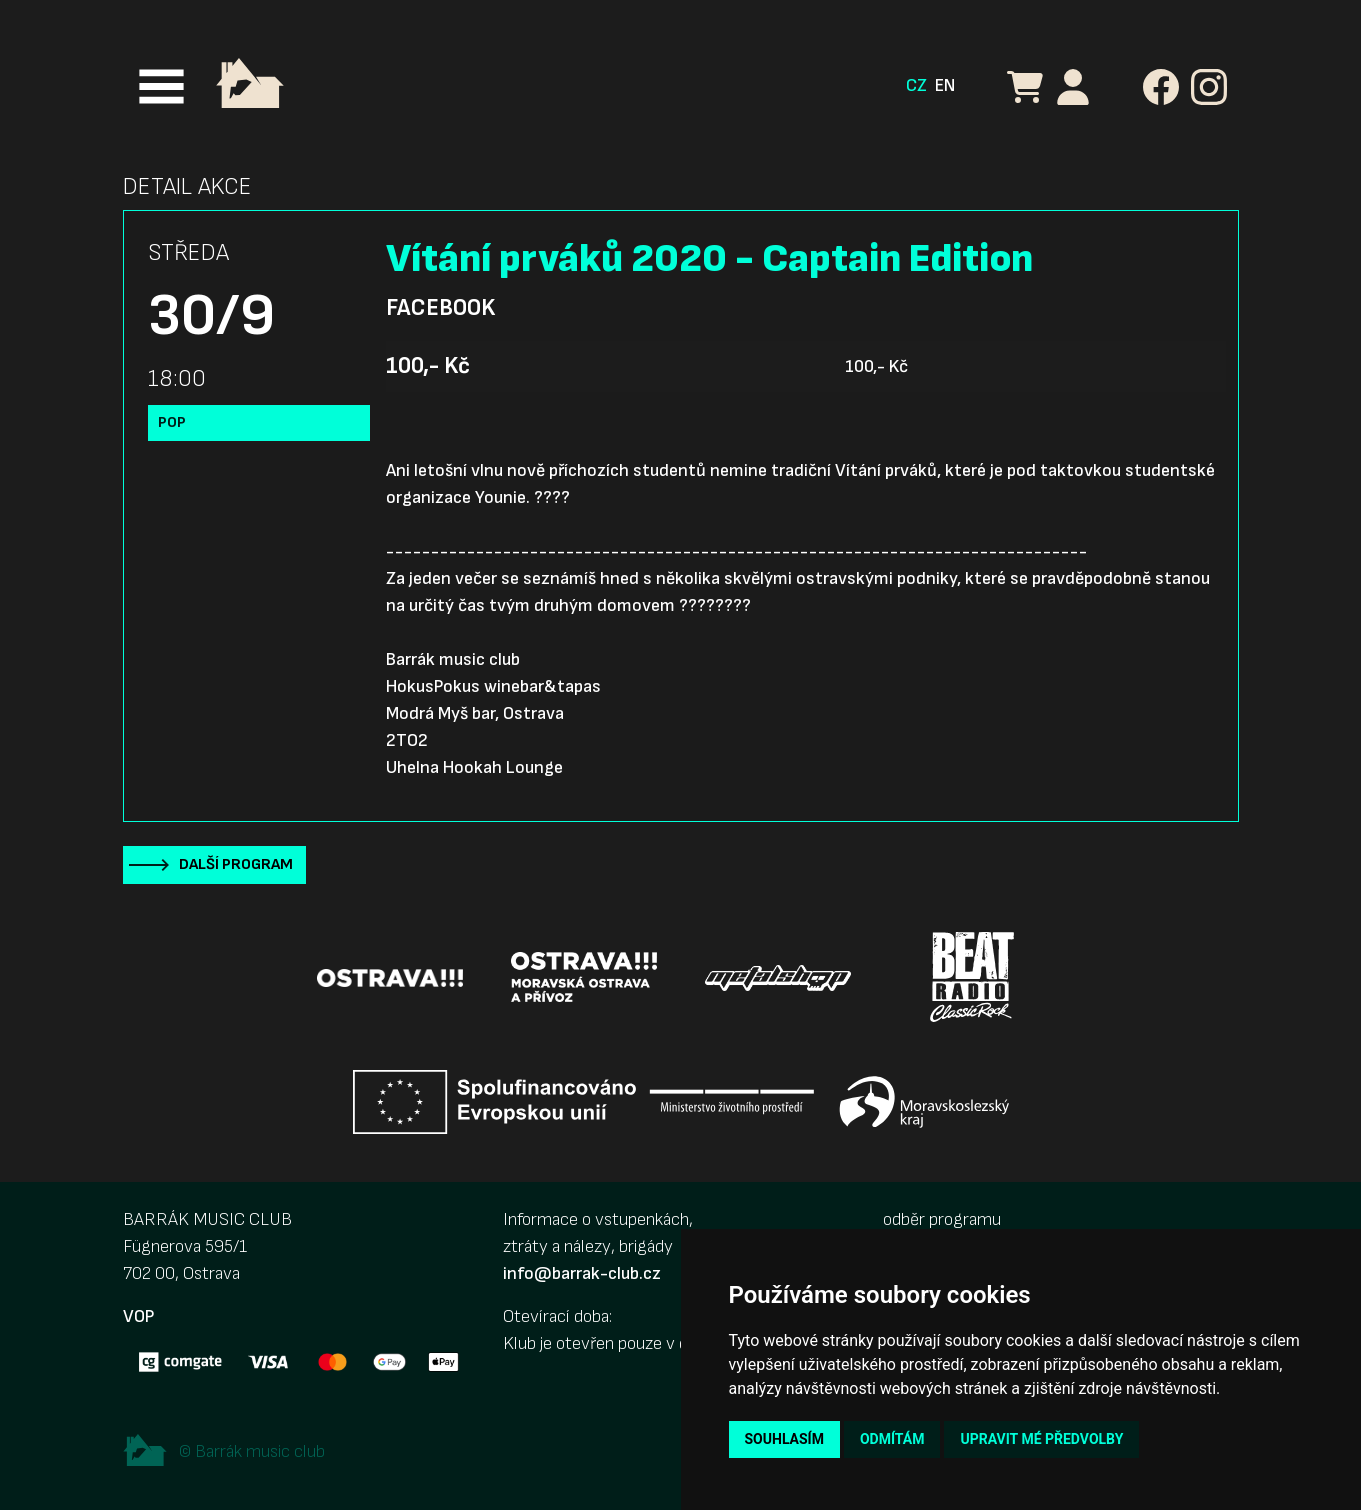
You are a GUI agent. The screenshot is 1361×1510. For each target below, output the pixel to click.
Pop (172, 422)
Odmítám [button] (892, 1439)
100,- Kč (428, 366)
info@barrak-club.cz (582, 1273)
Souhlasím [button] (784, 1439)
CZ (916, 85)
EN (945, 85)
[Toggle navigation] (161, 86)
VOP (138, 1316)
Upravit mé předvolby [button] (1041, 1439)
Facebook (440, 308)
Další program (236, 864)
